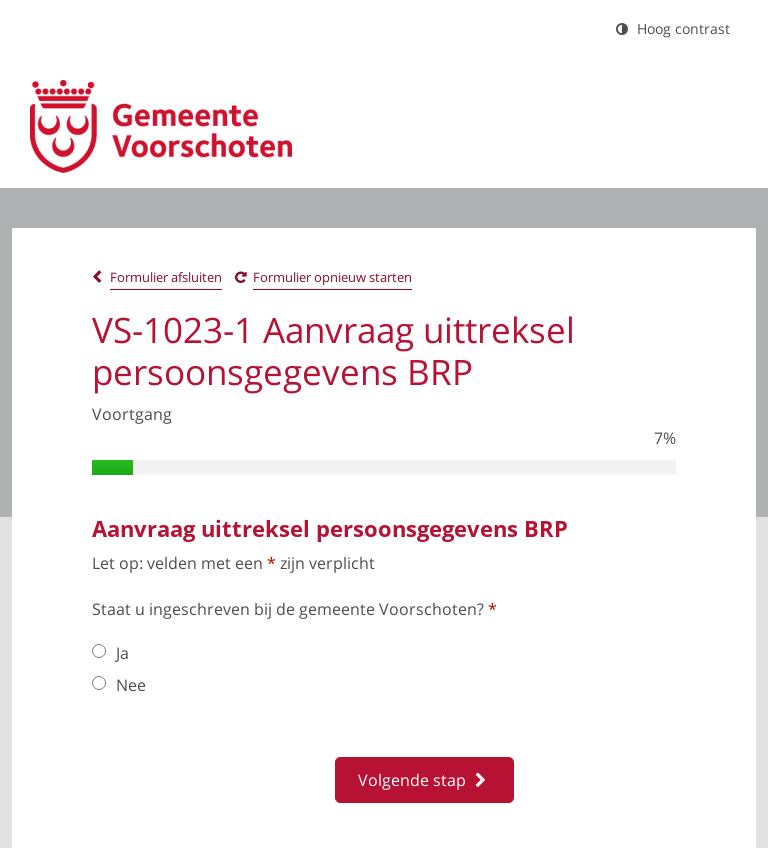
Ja (110, 653)
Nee (119, 685)
